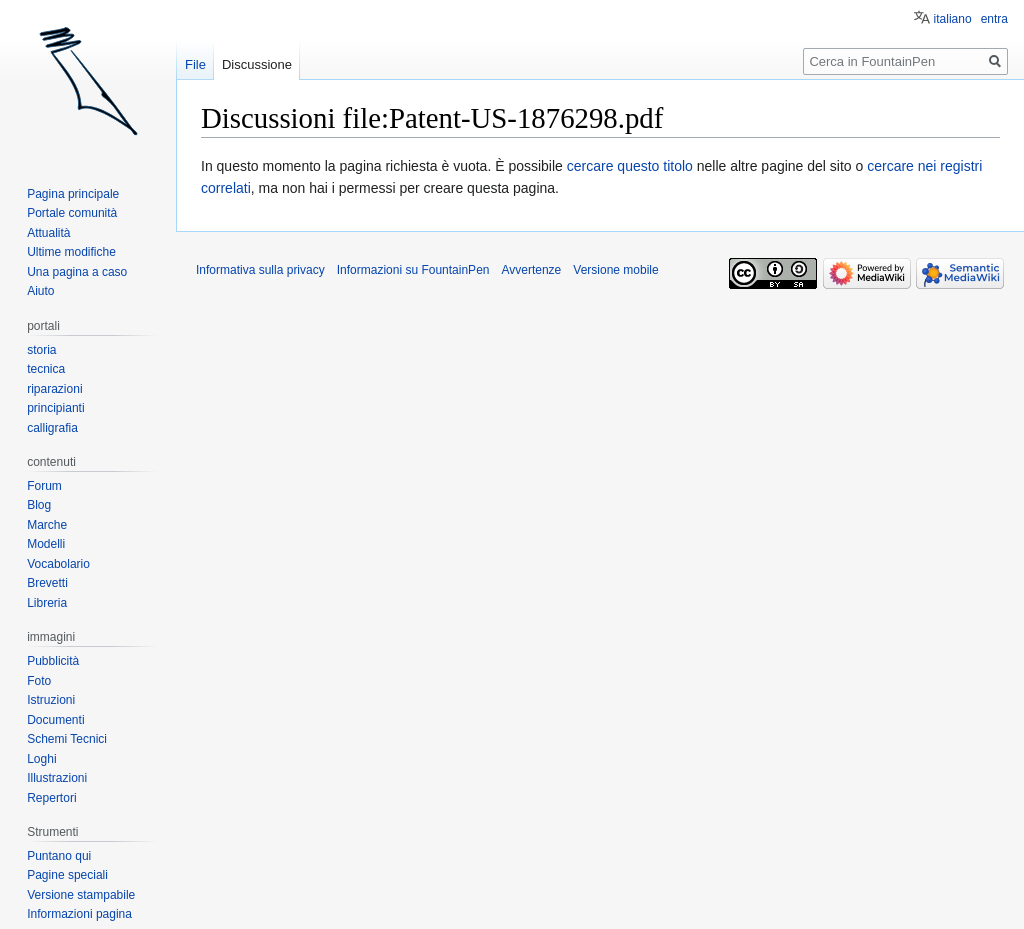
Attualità (48, 233)
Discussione (257, 64)
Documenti (55, 720)
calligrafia (52, 428)
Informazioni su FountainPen (413, 270)
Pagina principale (73, 194)
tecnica (46, 369)
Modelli (46, 544)
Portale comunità (72, 213)
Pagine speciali (67, 875)
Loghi (41, 759)
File (195, 64)
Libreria (47, 603)
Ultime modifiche (71, 252)
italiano (953, 19)
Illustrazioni (57, 778)
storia (41, 350)
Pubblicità (53, 661)
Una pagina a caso (77, 272)
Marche (47, 525)
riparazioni (54, 389)
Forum (44, 486)
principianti (55, 408)
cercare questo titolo (630, 166)
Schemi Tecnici (67, 739)
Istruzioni (51, 700)
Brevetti (47, 583)
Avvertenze (531, 270)
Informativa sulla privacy (260, 270)
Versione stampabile (81, 895)
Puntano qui (59, 856)
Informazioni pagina (79, 914)
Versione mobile (615, 270)
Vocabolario (58, 564)
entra (994, 19)
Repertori (51, 798)
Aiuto (40, 291)
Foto (39, 681)
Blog (39, 505)
